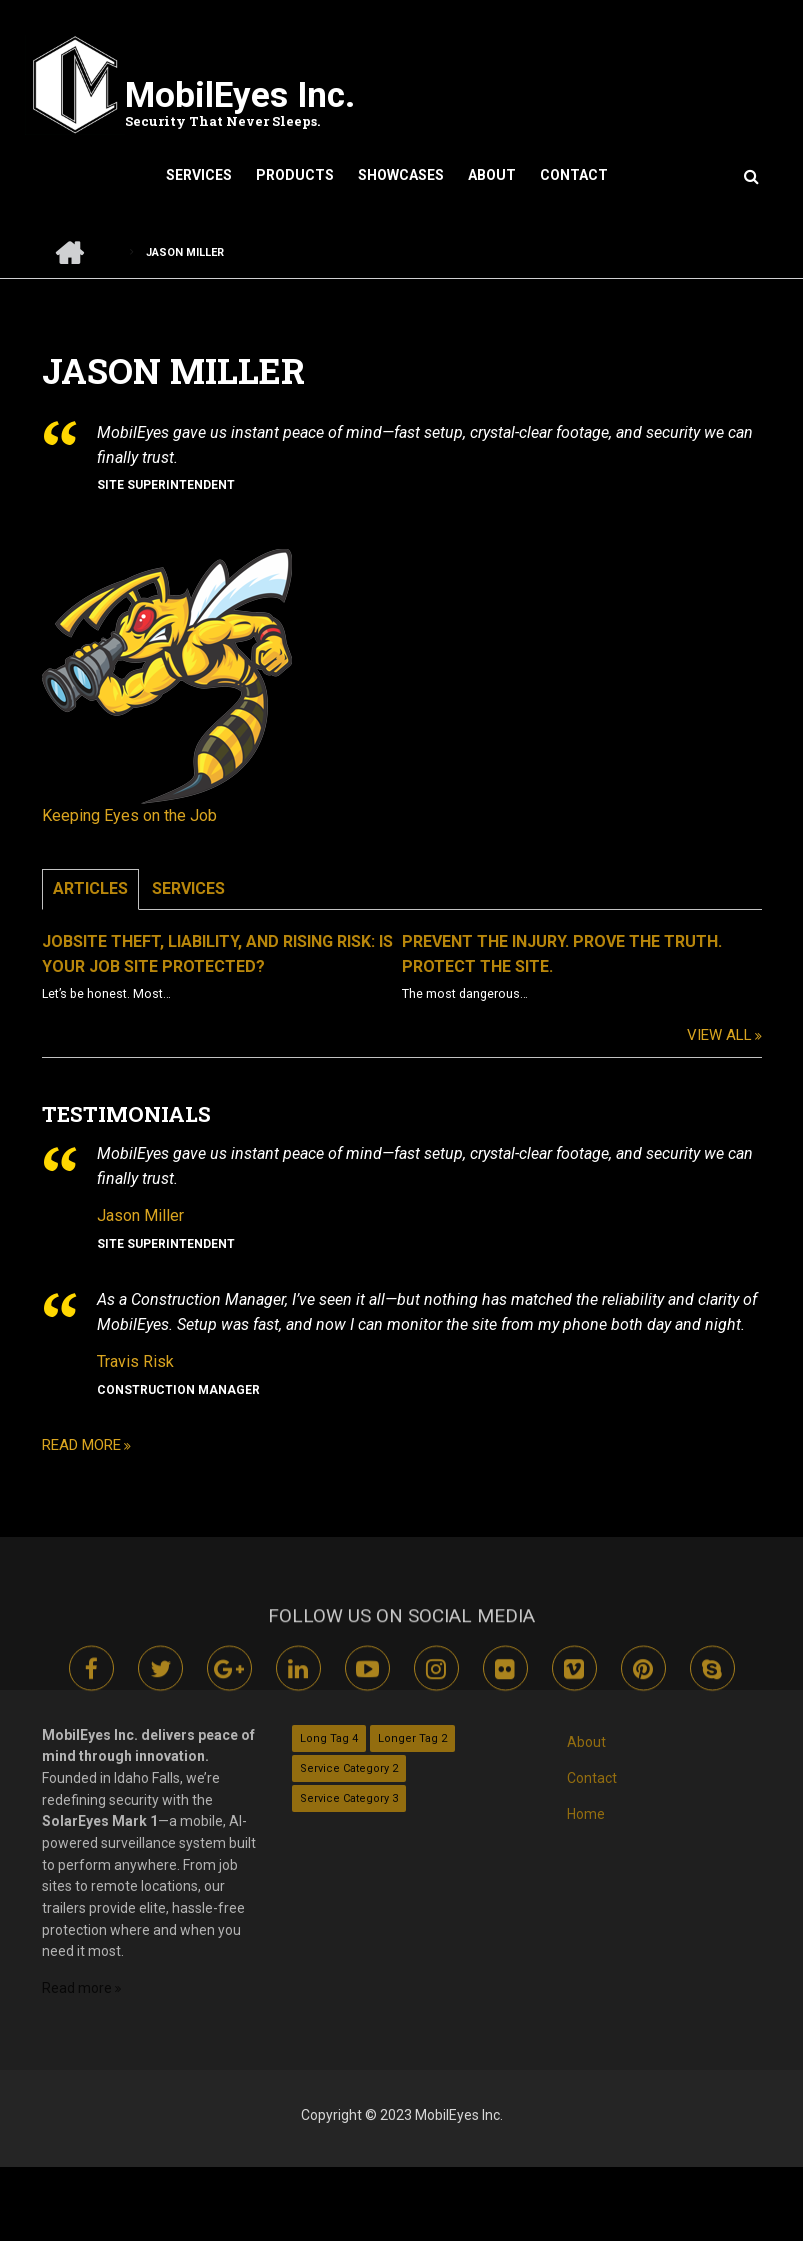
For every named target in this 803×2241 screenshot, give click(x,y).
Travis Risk (167, 1361)
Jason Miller (172, 1215)
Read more (113, 1445)
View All (751, 1035)
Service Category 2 (349, 1768)
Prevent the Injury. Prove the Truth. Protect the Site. (594, 954)
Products (295, 175)
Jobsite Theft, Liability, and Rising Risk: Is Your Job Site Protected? (249, 954)
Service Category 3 (349, 1798)
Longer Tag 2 (412, 1738)
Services (199, 175)
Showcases (401, 175)
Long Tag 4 (329, 1738)
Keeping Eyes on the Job (161, 815)
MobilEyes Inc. (240, 95)
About (492, 175)
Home (586, 1814)
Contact (574, 175)
